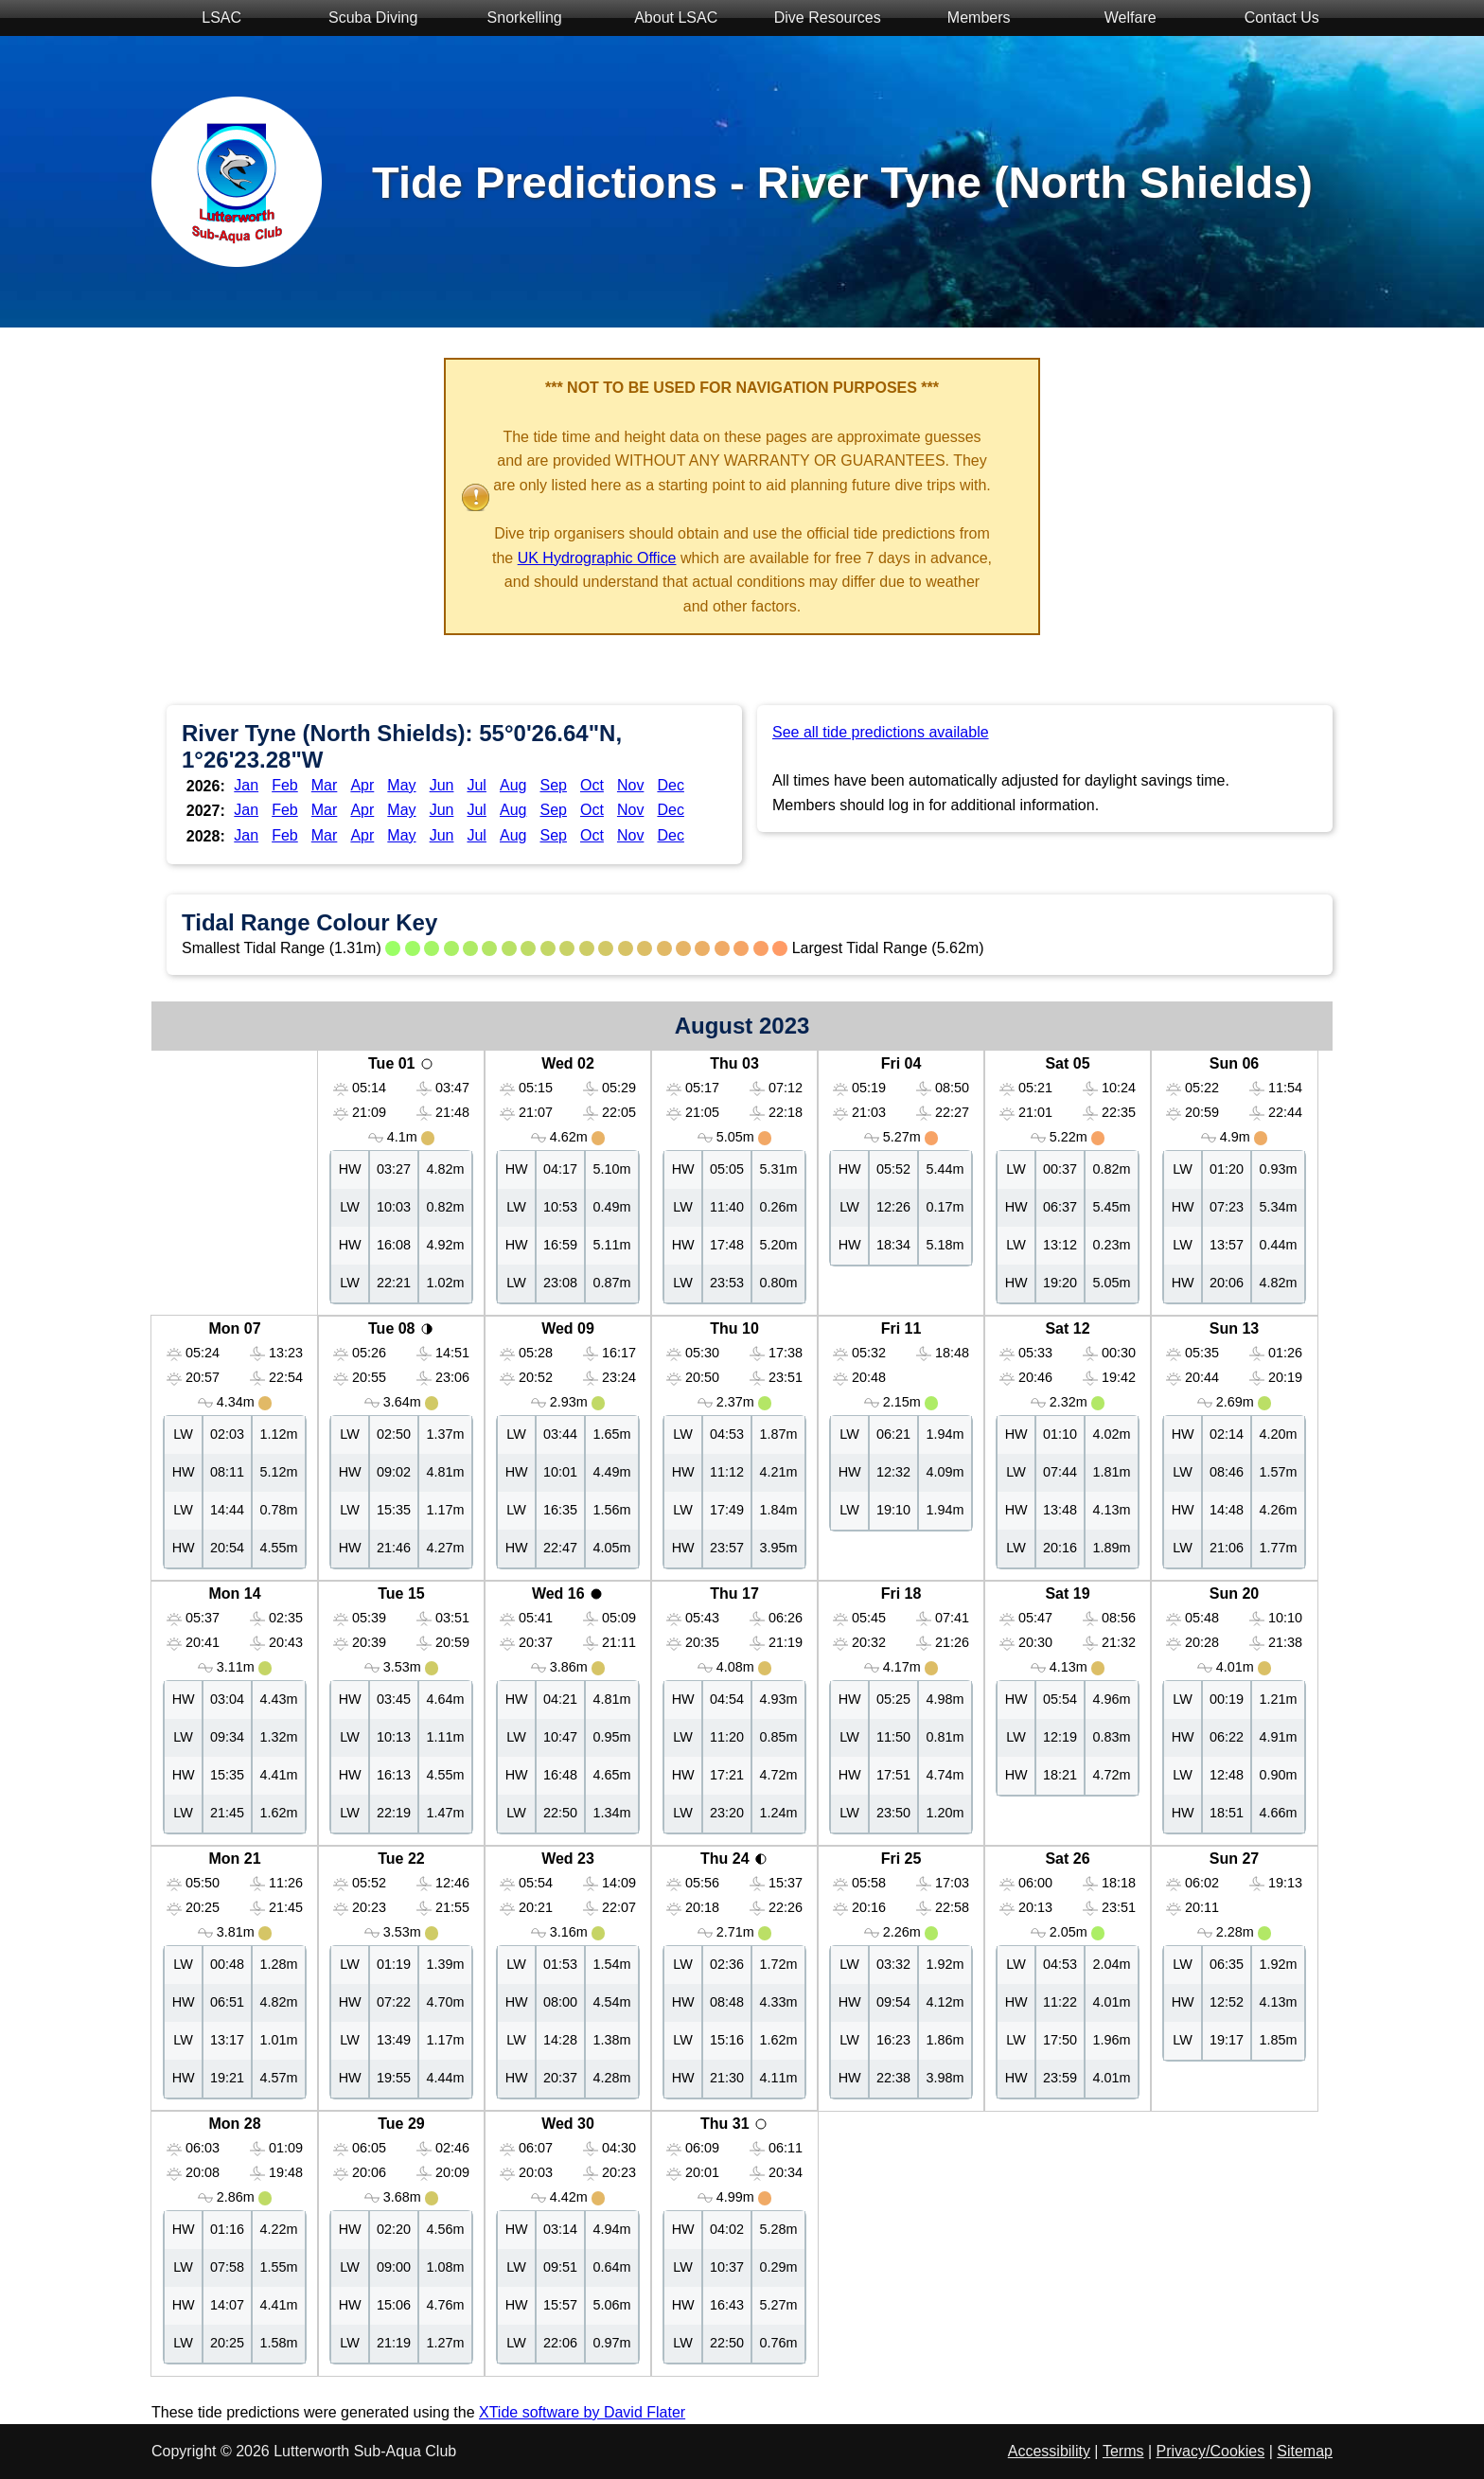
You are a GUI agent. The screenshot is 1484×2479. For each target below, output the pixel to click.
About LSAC (666, 19)
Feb (285, 785)
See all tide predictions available (880, 732)
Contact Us (1272, 19)
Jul (476, 785)
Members (969, 19)
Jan (246, 785)
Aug (513, 785)
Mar (324, 785)
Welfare (1120, 19)
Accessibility (1049, 2451)
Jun (442, 785)
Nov (630, 785)
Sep (552, 785)
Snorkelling (515, 19)
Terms (1123, 2451)
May (401, 785)
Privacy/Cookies (1211, 2451)
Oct (592, 785)
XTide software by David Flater (582, 2412)
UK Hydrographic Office (597, 558)
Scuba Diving (363, 19)
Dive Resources (817, 19)
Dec (670, 785)
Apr (362, 785)
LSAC (212, 19)
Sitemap (1305, 2451)
